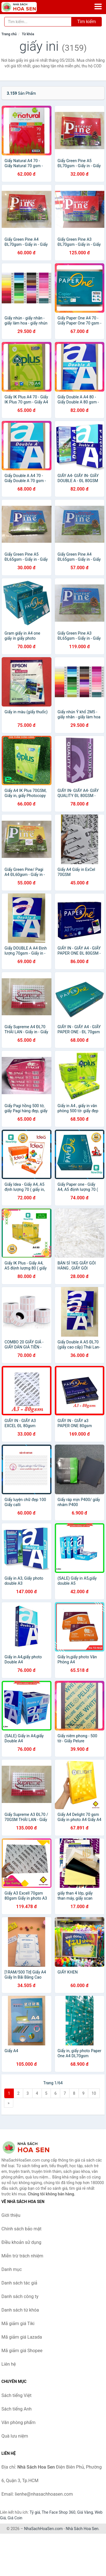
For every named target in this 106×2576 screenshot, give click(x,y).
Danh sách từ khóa (20, 2310)
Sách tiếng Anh (16, 2409)
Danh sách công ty (19, 2296)
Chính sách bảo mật (21, 2228)
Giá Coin (15, 2518)
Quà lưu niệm (14, 2436)
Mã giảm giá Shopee (21, 2350)
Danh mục (11, 2269)
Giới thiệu (10, 2215)
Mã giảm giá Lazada (21, 2337)
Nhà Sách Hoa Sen (82, 2528)
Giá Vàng (85, 2512)
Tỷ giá (35, 2512)
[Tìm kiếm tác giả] (38, 22)
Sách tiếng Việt (16, 2395)
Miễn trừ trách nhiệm (22, 2256)
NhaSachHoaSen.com (43, 2528)
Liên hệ (8, 2364)
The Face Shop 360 (58, 2512)
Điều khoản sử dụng (21, 2242)
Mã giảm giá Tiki (17, 2323)
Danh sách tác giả (19, 2283)
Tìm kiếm (86, 21)
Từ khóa (28, 34)
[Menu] (98, 6)
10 (94, 2093)
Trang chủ (9, 34)
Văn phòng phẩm (18, 2422)
